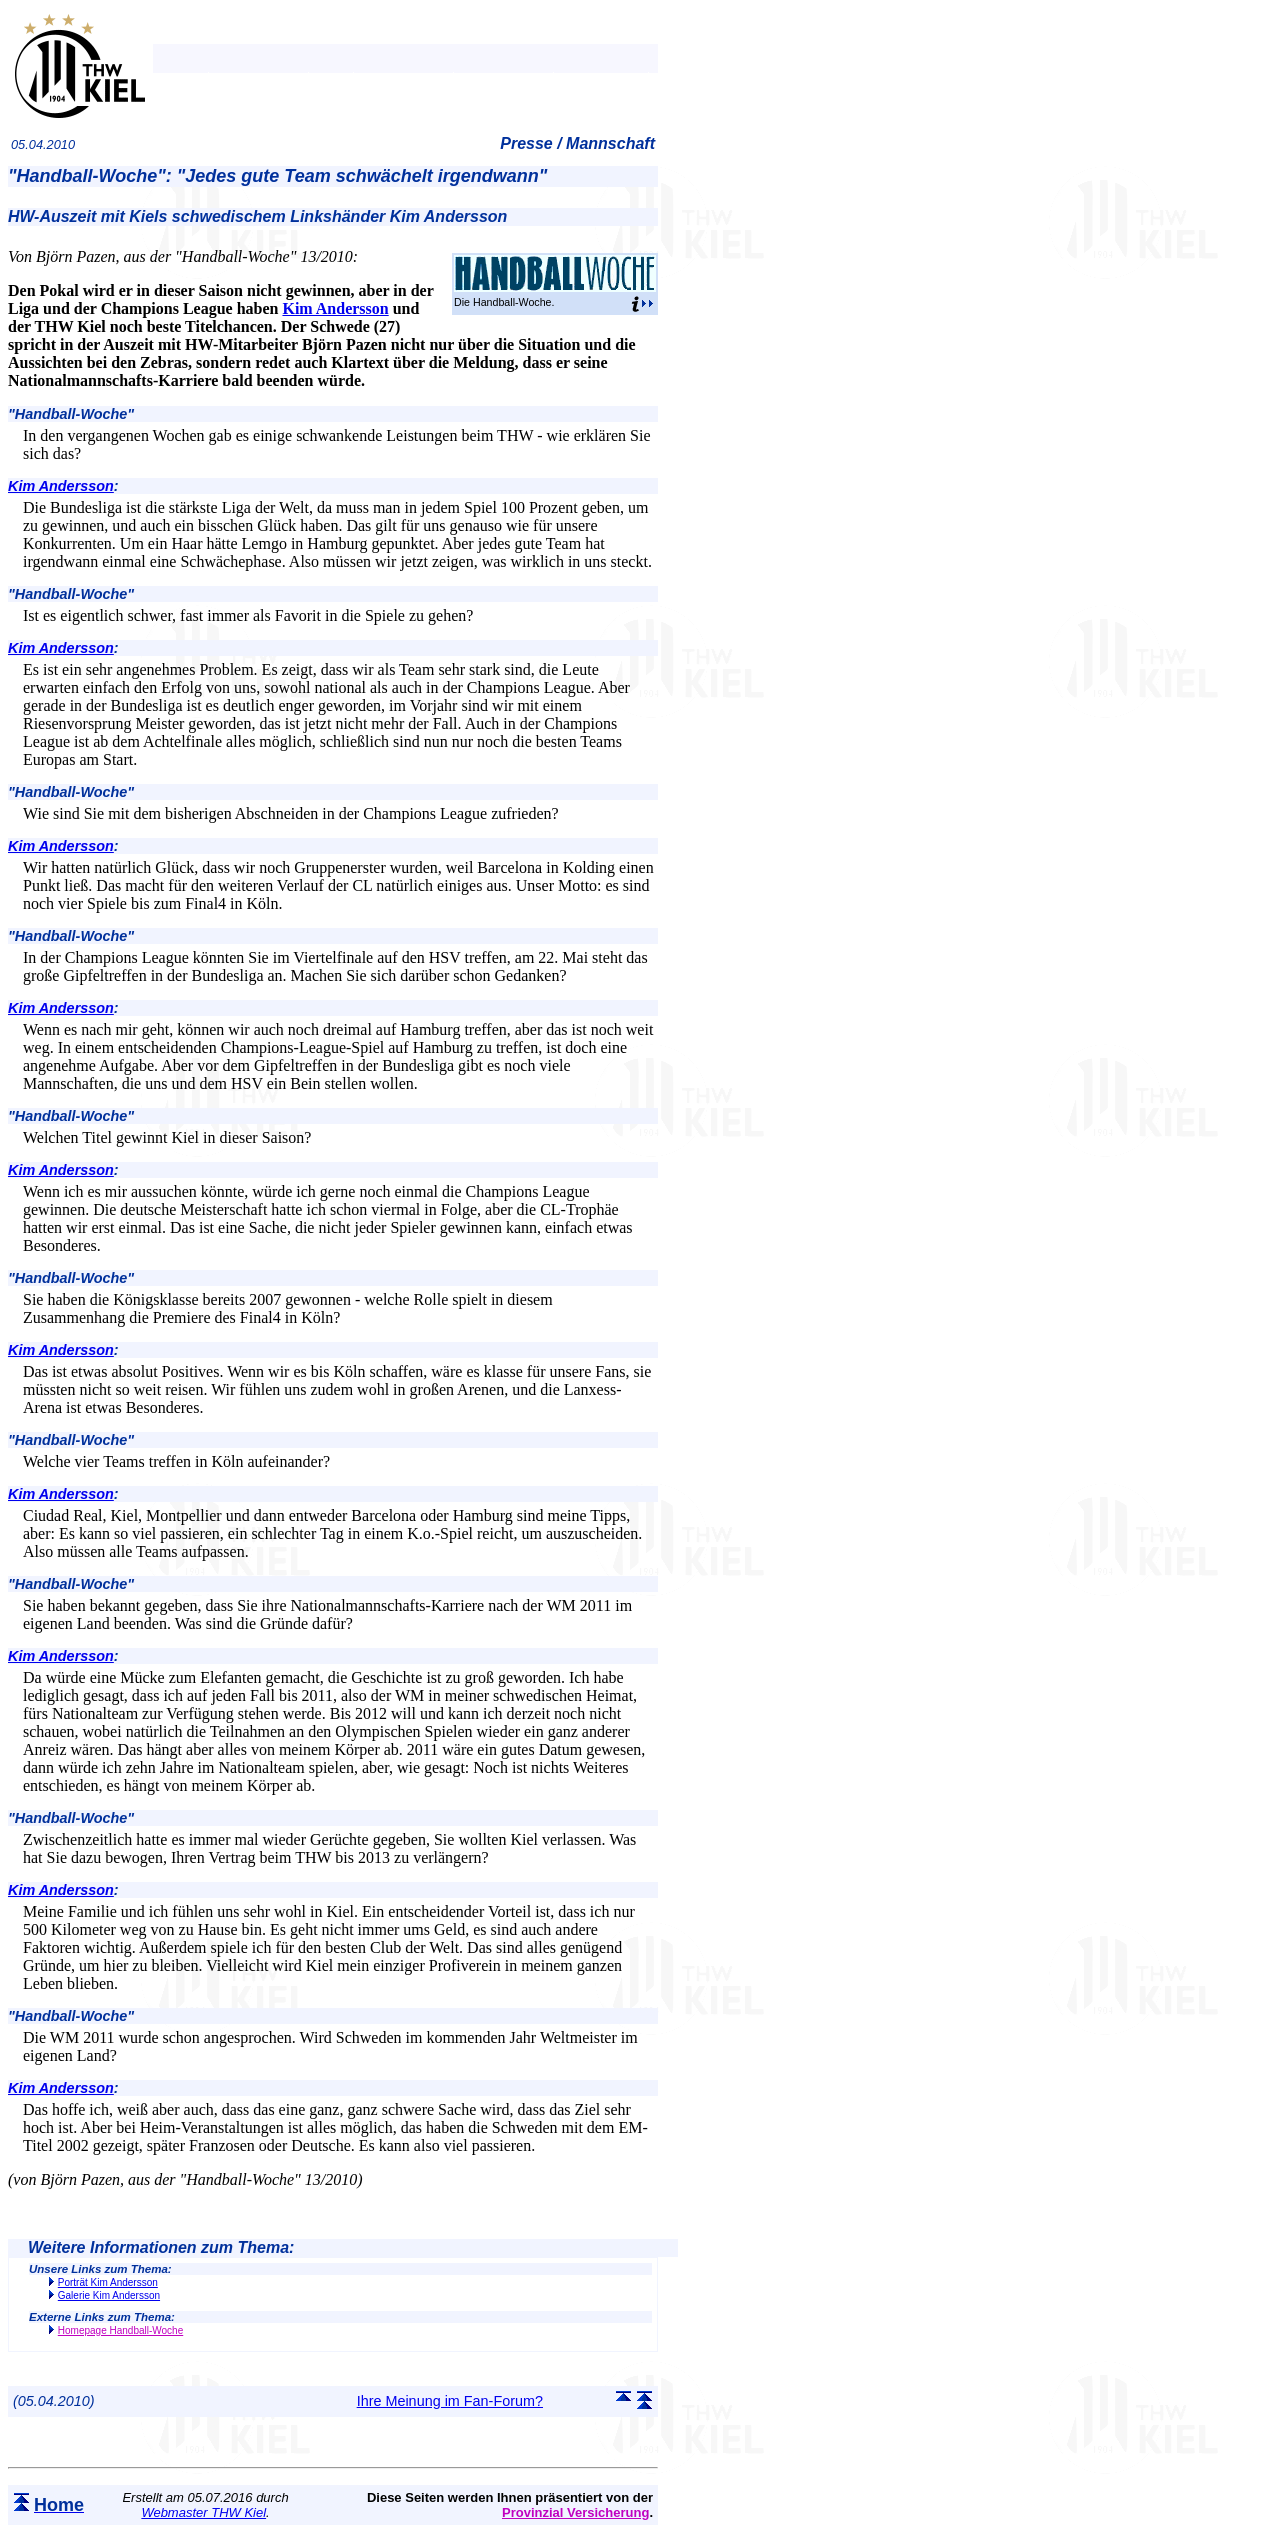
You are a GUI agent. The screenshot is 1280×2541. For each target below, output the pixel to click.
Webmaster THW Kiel (203, 2512)
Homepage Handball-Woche (120, 2330)
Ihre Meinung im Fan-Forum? (450, 2401)
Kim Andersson (335, 308)
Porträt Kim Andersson (108, 2282)
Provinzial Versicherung (575, 2512)
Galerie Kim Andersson (109, 2295)
